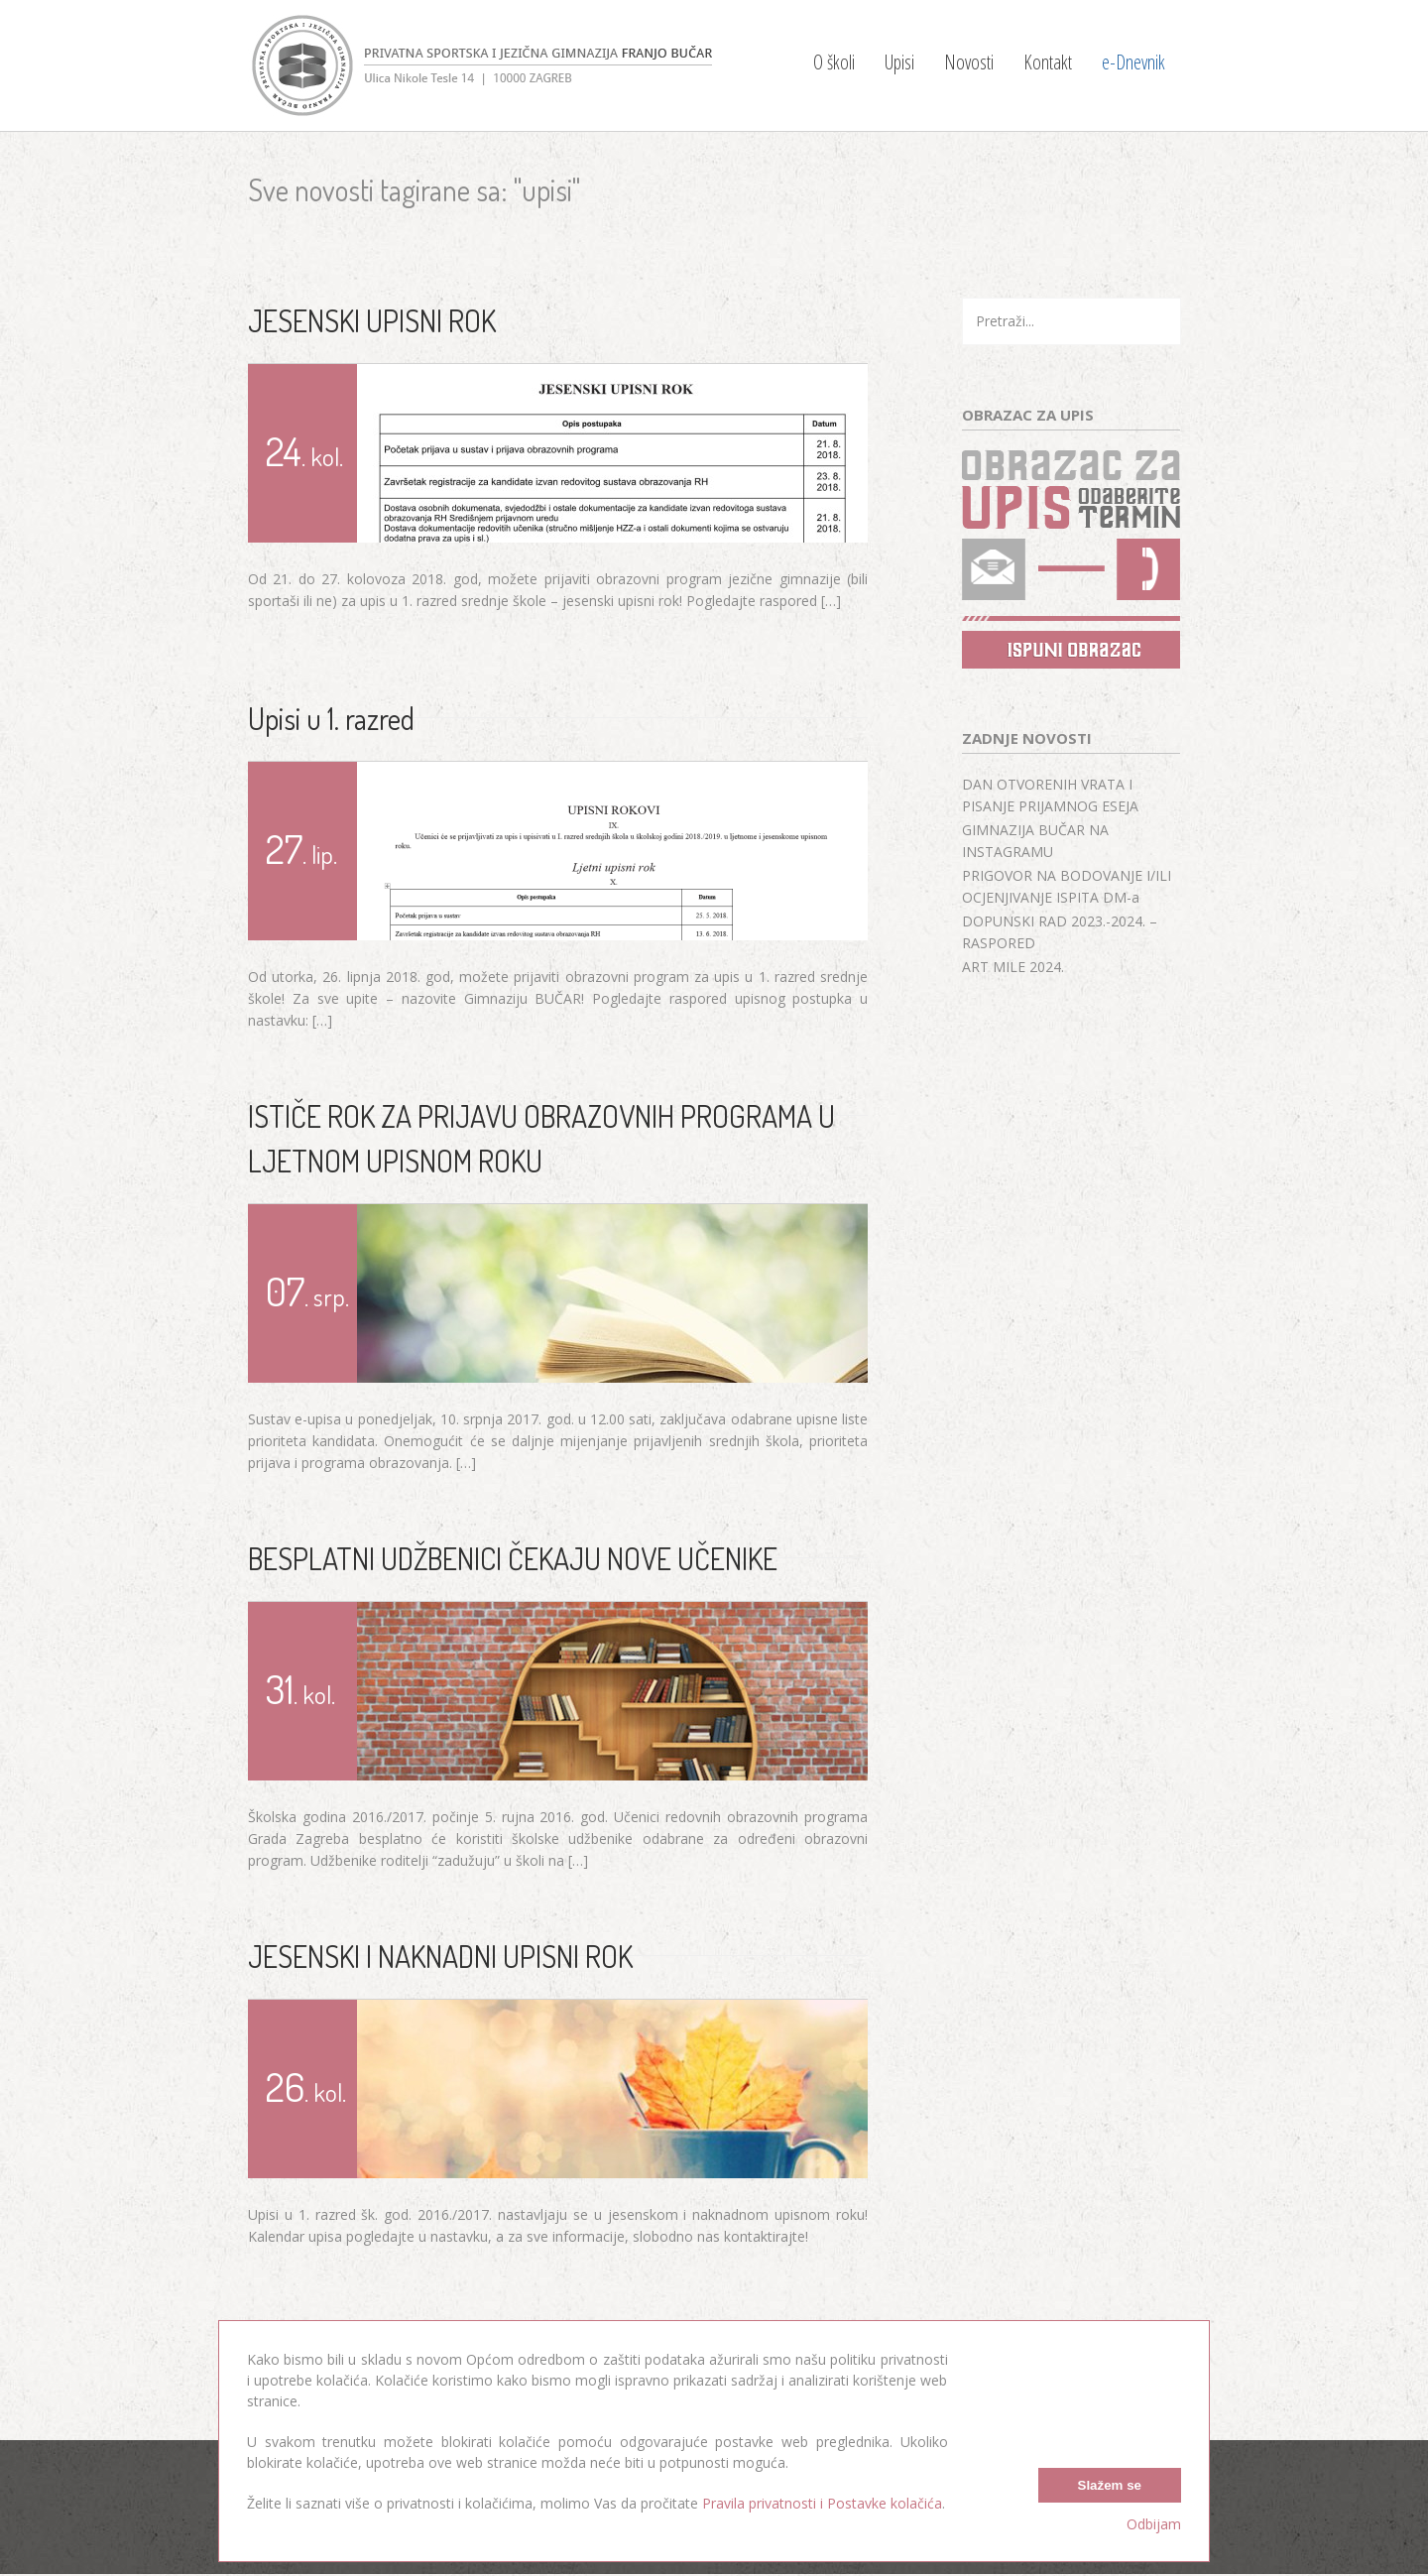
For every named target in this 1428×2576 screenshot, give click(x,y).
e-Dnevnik (1133, 62)
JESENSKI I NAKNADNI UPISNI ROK (440, 1956)
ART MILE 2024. (1013, 966)
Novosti (969, 62)
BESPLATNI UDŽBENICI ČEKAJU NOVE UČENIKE (512, 1558)
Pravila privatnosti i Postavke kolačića (822, 2503)
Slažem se (1109, 2484)
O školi (834, 62)
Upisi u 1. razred (331, 718)
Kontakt (1047, 62)
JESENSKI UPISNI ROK (372, 320)
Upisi (899, 62)
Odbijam (1154, 2524)
